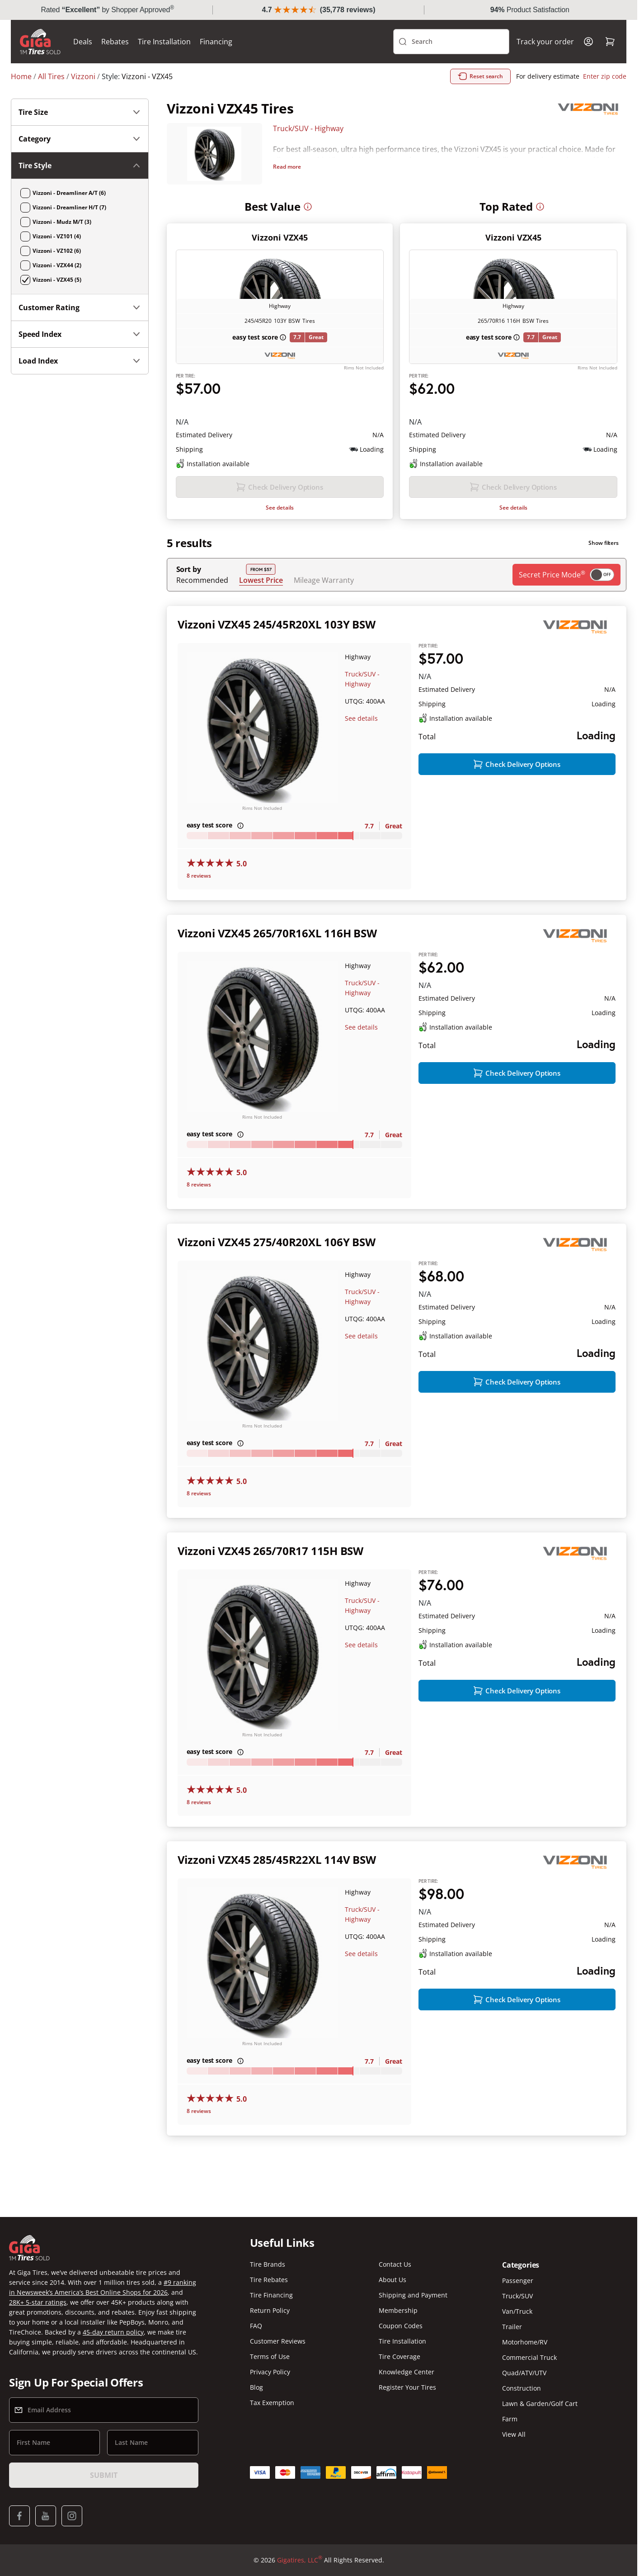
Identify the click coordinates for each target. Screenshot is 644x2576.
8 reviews (199, 875)
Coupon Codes (401, 2325)
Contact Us (395, 2264)
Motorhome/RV (524, 2342)
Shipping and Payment (413, 2295)
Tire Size (80, 112)
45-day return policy (113, 2332)
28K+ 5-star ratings (37, 2302)
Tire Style (80, 165)
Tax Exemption (272, 2402)
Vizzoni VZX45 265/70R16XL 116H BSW (277, 933)
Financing (216, 42)
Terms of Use (270, 2356)
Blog (256, 2387)
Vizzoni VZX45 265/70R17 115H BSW (270, 1550)
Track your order (545, 42)
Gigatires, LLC (299, 2560)
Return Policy (270, 2310)
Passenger (517, 2280)
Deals (82, 42)
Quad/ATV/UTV (524, 2372)
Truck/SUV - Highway (308, 128)
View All (514, 2434)
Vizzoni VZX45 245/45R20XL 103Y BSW (277, 624)
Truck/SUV (517, 2296)
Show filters (603, 543)
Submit (103, 2475)
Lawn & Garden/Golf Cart (540, 2403)
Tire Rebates (269, 2279)
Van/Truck (517, 2311)
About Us (392, 2279)
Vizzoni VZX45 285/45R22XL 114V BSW (277, 1859)
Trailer (512, 2326)
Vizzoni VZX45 (280, 237)
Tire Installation (164, 42)
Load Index (80, 361)
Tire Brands (267, 2264)
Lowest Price (261, 580)
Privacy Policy (270, 2372)
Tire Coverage (399, 2356)
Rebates (115, 42)
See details (280, 507)
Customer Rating (80, 307)
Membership (398, 2310)
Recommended (202, 580)
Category (80, 139)
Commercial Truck (529, 2357)
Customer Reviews (278, 2341)
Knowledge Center (406, 2372)
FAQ (256, 2325)
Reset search (480, 76)
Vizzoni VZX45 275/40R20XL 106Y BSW (277, 1241)
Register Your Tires (407, 2387)
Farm (509, 2419)
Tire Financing (271, 2295)
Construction (521, 2388)
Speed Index (80, 334)
